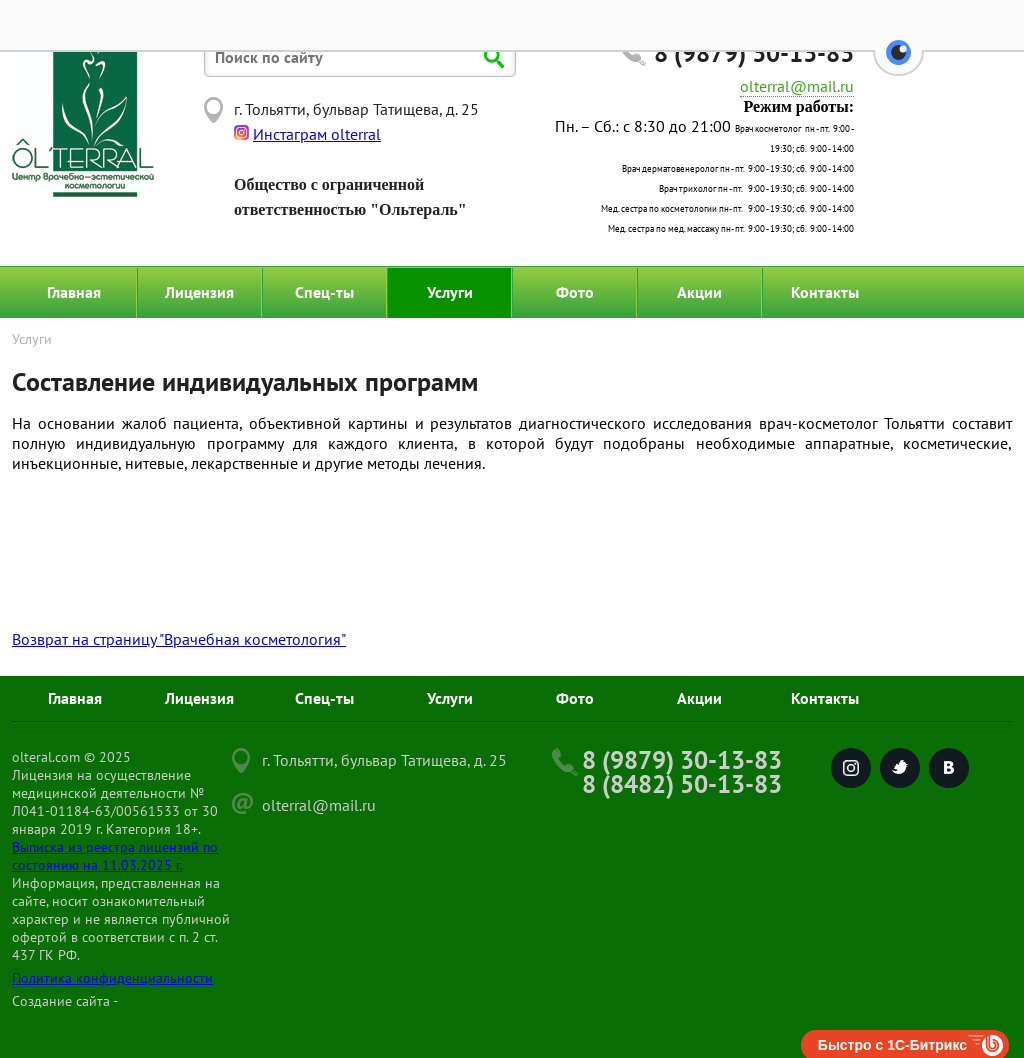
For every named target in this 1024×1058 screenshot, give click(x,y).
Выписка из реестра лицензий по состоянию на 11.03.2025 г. (115, 856)
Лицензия (199, 292)
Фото (575, 292)
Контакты (825, 292)
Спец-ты (324, 292)
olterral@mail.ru (797, 86)
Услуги (450, 292)
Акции (699, 292)
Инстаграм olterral (317, 134)
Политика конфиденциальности (112, 978)
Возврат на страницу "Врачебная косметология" (179, 639)
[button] (898, 64)
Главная (74, 292)
